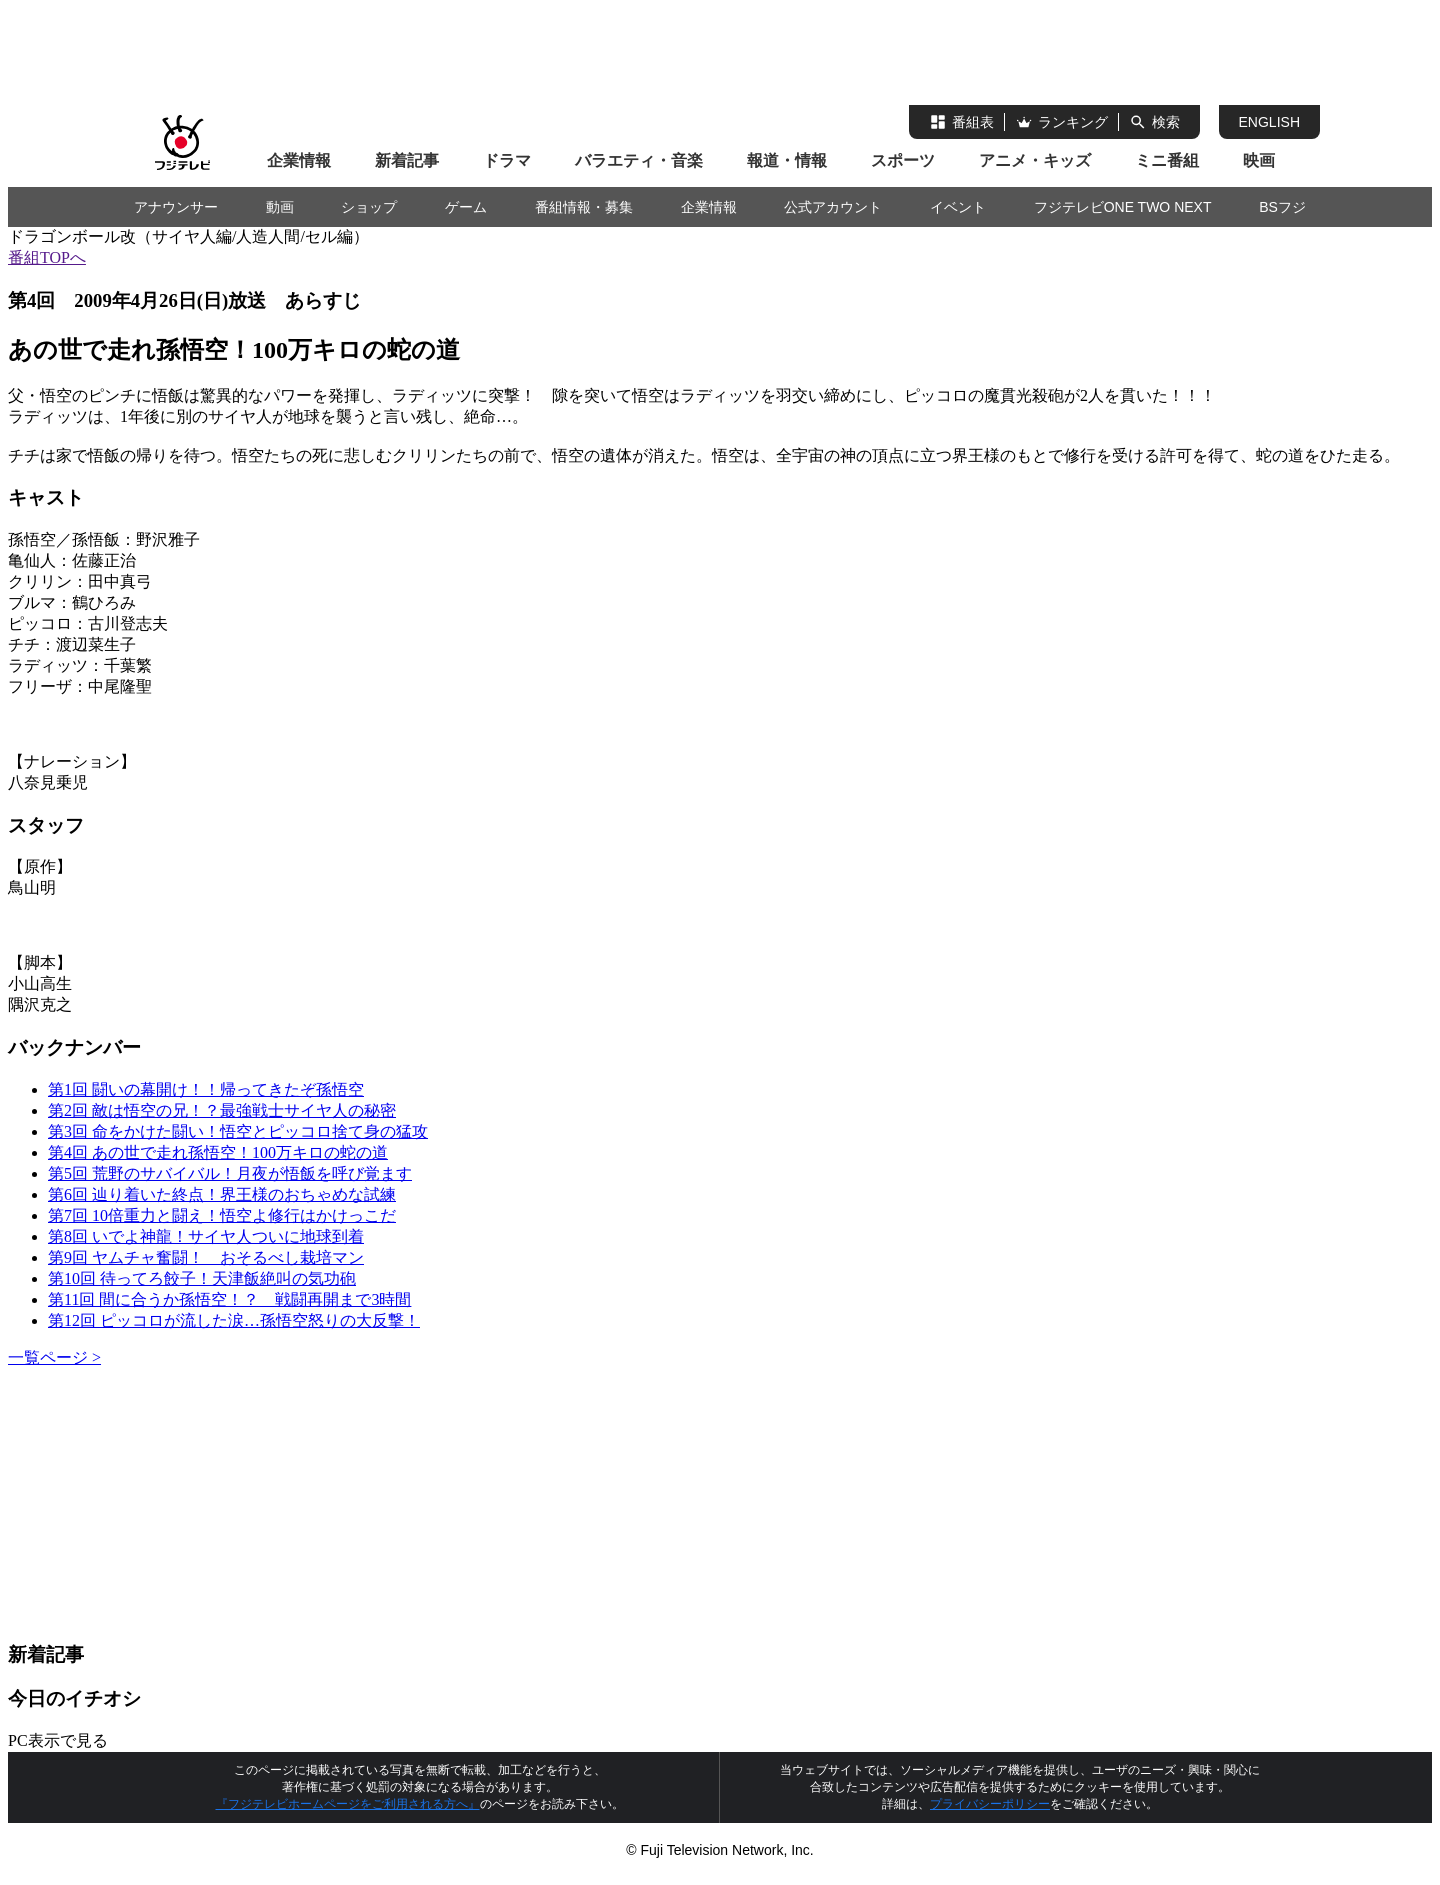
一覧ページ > (54, 1357)
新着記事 (407, 160)
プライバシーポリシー (990, 1804)
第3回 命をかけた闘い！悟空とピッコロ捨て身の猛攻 (238, 1131)
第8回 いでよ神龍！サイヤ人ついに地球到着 (206, 1236)
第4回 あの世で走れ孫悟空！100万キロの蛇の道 (218, 1152)
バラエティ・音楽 (639, 160)
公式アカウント (833, 207)
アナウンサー (176, 207)
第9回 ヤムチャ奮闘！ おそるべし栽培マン (206, 1257)
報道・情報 (787, 160)
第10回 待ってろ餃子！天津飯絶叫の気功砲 (202, 1278)
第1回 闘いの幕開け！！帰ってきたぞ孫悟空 (206, 1089)
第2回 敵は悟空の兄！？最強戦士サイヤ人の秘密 (222, 1110)
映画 (1259, 160)
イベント (958, 207)
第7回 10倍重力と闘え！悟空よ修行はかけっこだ (222, 1215)
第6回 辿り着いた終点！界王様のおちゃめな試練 (222, 1194)
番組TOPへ (47, 257)
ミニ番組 (1167, 160)
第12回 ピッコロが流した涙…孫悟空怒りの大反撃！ (234, 1320)
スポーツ (903, 160)
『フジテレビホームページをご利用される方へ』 (348, 1804)
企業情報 (299, 160)
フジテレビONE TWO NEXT (1123, 207)
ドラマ (507, 160)
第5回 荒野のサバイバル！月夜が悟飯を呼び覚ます (230, 1173)
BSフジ (1282, 207)
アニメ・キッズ (1035, 160)
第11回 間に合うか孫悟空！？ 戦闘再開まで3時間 (229, 1299)
